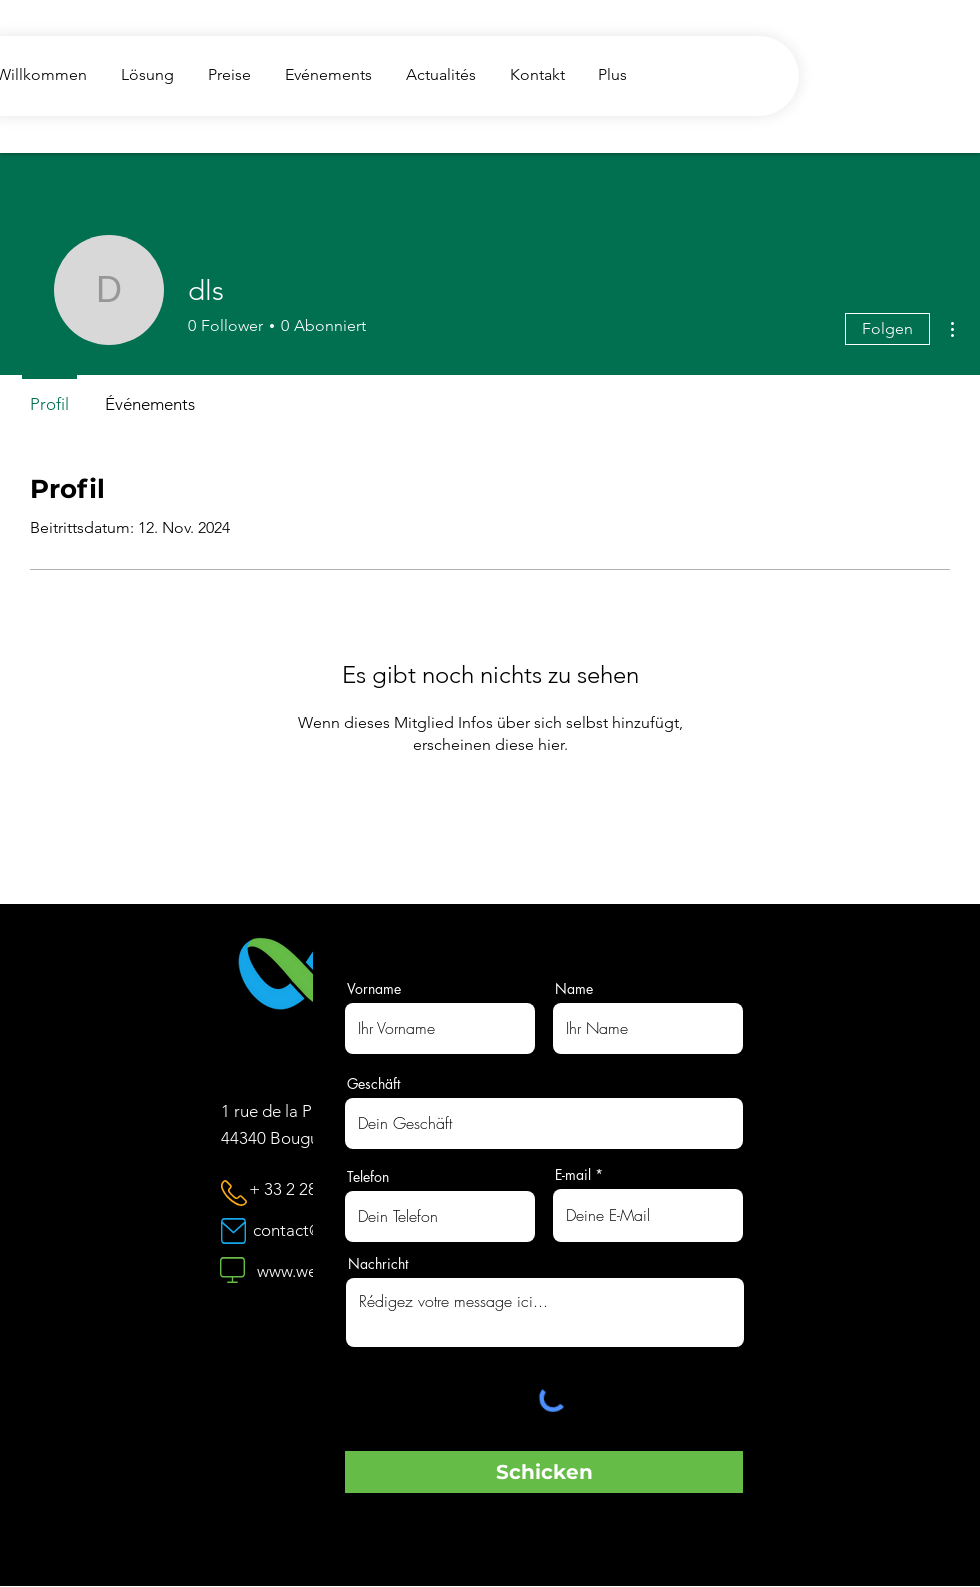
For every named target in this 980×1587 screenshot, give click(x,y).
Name (574, 989)
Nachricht (378, 1264)
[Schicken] (544, 1472)
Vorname (374, 989)
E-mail (573, 1175)
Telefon (368, 1177)
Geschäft (373, 1084)
